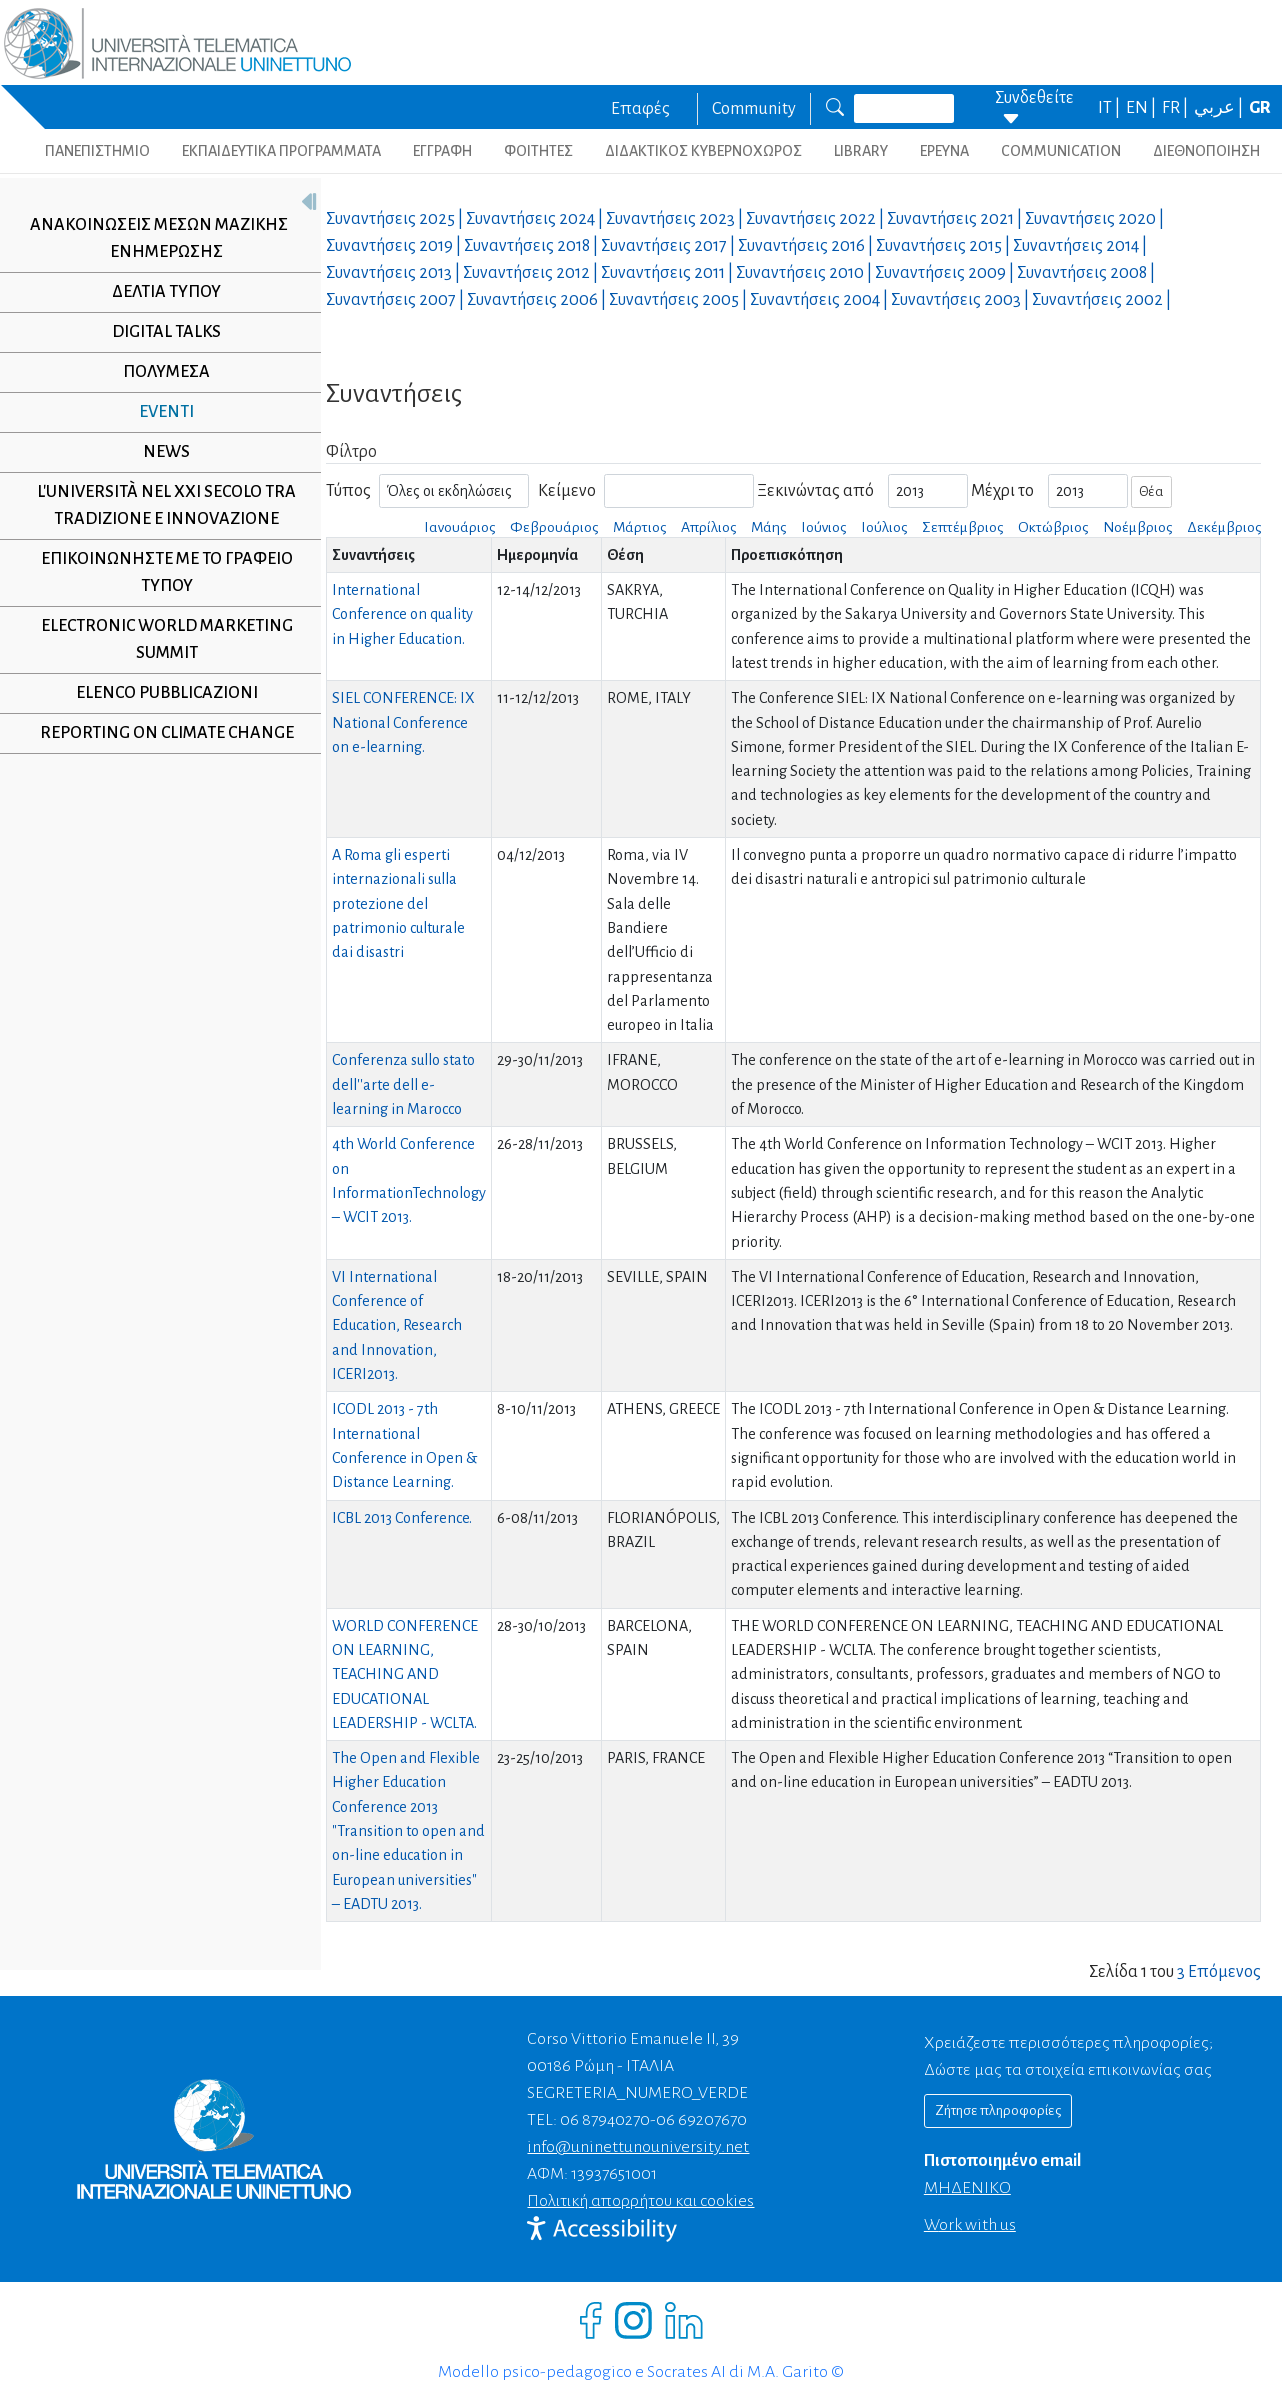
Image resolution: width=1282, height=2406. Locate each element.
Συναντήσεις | (396, 219)
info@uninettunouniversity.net (638, 2147)
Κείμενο (567, 491)
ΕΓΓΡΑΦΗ (442, 151)
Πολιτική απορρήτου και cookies (640, 2201)
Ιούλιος (884, 527)
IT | (1110, 108)
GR (1260, 108)
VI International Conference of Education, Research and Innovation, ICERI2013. (397, 1325)
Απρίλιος (708, 527)
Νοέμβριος (1137, 527)
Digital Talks (159, 332)
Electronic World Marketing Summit (159, 639)
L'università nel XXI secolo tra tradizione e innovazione (159, 505)
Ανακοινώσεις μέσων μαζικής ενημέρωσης (152, 238)
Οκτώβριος (1053, 527)
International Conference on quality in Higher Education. (402, 614)
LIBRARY (861, 151)
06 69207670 (701, 2120)
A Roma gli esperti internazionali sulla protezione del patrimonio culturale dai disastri (398, 903)
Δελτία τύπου (159, 292)
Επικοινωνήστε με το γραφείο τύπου (159, 572)
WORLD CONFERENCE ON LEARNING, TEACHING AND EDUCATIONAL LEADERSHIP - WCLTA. (405, 1674)
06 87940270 (605, 2120)
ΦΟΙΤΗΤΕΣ (538, 151)
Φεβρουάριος (554, 527)
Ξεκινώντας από (815, 491)
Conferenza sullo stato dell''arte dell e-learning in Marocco (403, 1084)
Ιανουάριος (459, 527)
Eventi (159, 412)
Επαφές (640, 109)
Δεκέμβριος (1224, 527)
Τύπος (348, 491)
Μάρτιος (639, 527)
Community (754, 109)
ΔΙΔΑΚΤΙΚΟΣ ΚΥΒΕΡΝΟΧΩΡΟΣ (703, 151)
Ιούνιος (823, 527)
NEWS (159, 452)
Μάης (768, 527)
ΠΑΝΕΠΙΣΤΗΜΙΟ (97, 151)
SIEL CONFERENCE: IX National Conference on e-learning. (403, 722)
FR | (1176, 108)
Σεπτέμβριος (962, 527)
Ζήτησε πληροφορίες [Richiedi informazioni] (998, 2110)
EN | (1142, 108)
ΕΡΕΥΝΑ (944, 151)
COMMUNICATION (1061, 151)
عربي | (1220, 108)
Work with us (970, 2225)
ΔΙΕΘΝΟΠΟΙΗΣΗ (1206, 151)
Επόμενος (1224, 1972)
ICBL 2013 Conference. (402, 1518)
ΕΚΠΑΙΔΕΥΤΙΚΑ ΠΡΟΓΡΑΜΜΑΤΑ (281, 151)
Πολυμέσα (159, 372)
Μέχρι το (1002, 491)
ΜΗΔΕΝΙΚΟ (967, 2188)
